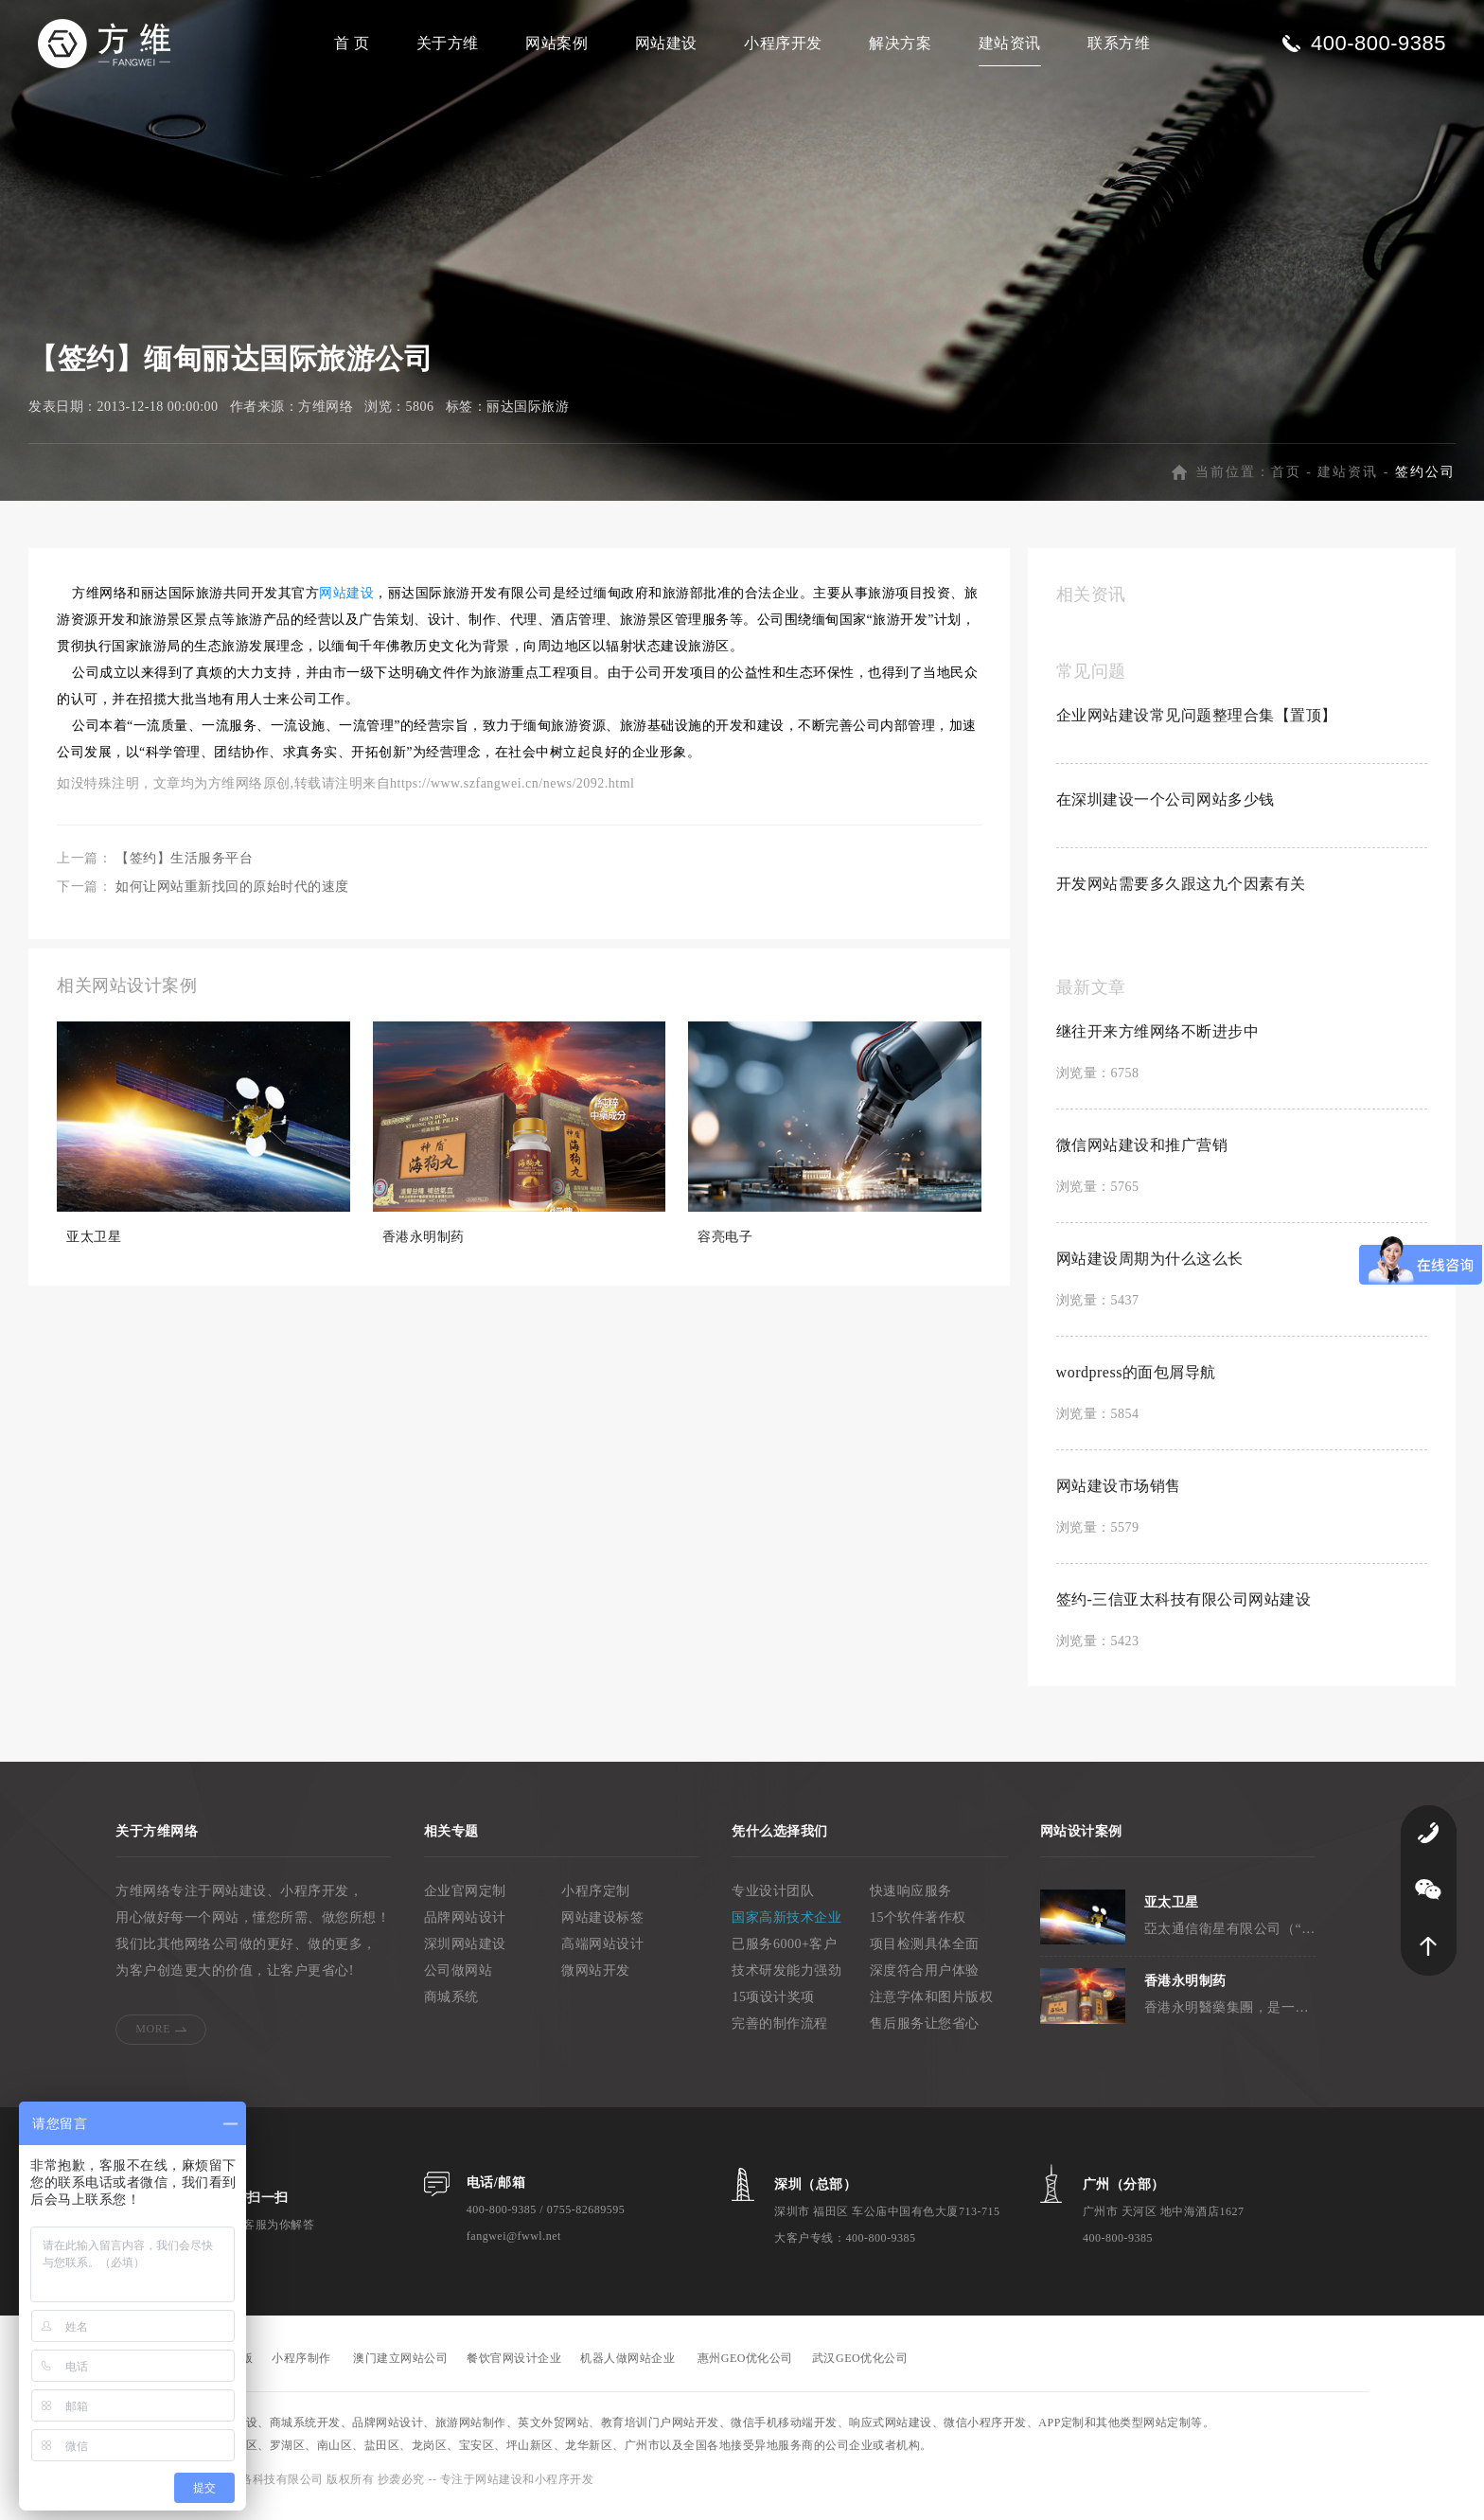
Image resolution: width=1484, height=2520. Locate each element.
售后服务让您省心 (925, 2034)
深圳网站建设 (465, 1954)
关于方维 (447, 43)
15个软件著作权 (918, 1928)
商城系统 (451, 2007)
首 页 (352, 43)
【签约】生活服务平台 (184, 868)
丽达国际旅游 (527, 417)
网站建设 (666, 43)
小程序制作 (301, 2368)
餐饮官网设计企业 (514, 2368)
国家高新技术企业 (786, 1928)
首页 (1286, 482)
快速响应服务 (911, 1901)
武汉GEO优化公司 (860, 2368)
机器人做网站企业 (627, 2368)
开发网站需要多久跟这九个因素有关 (1181, 894)
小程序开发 (783, 43)
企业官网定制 (465, 1901)
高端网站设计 (602, 1954)
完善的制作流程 (780, 2034)
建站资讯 (1010, 43)
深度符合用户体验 (925, 1981)
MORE (152, 2039)
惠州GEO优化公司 (745, 2368)
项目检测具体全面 (925, 1954)
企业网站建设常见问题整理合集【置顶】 (1196, 726)
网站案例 (556, 43)
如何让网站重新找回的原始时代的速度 (232, 897)
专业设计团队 (773, 1901)
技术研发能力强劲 (786, 1981)
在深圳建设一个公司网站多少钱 (1165, 810)
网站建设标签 (602, 1928)
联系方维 (1118, 43)
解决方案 (900, 43)
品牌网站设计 (465, 1928)
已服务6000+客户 (784, 1954)
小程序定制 (595, 1901)
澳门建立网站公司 (400, 2368)
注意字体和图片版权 (932, 2007)
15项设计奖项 (773, 2007)
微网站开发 (595, 1981)
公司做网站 (458, 1981)
